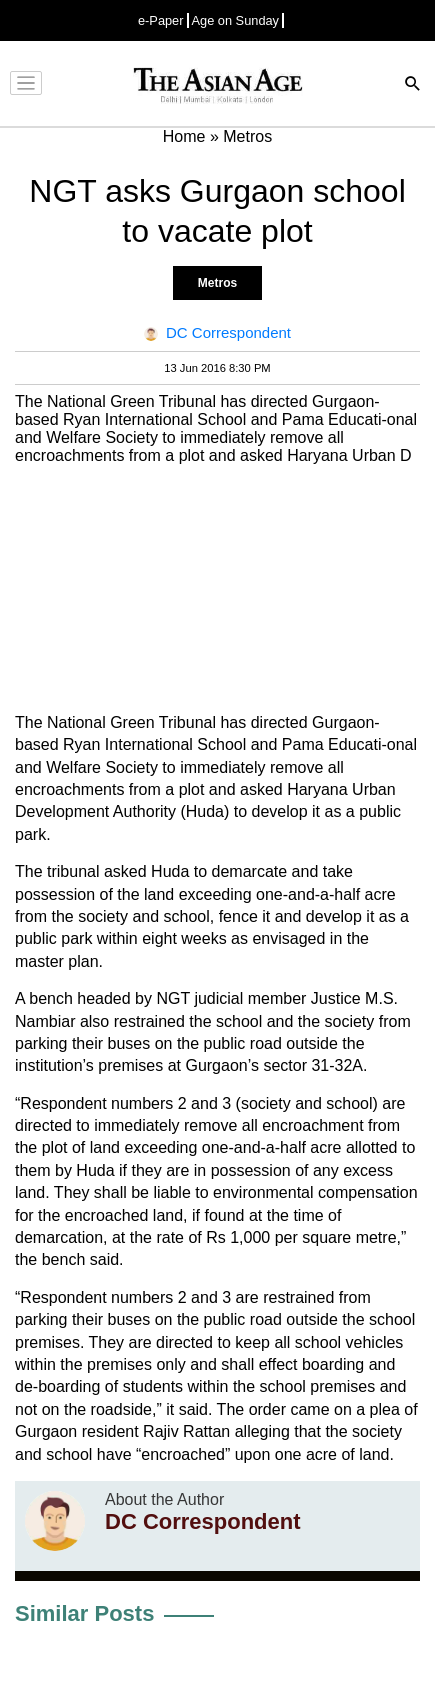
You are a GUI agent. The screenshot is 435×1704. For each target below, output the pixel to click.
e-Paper (161, 20)
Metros (217, 283)
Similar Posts (84, 1613)
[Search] (413, 85)
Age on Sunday (236, 20)
